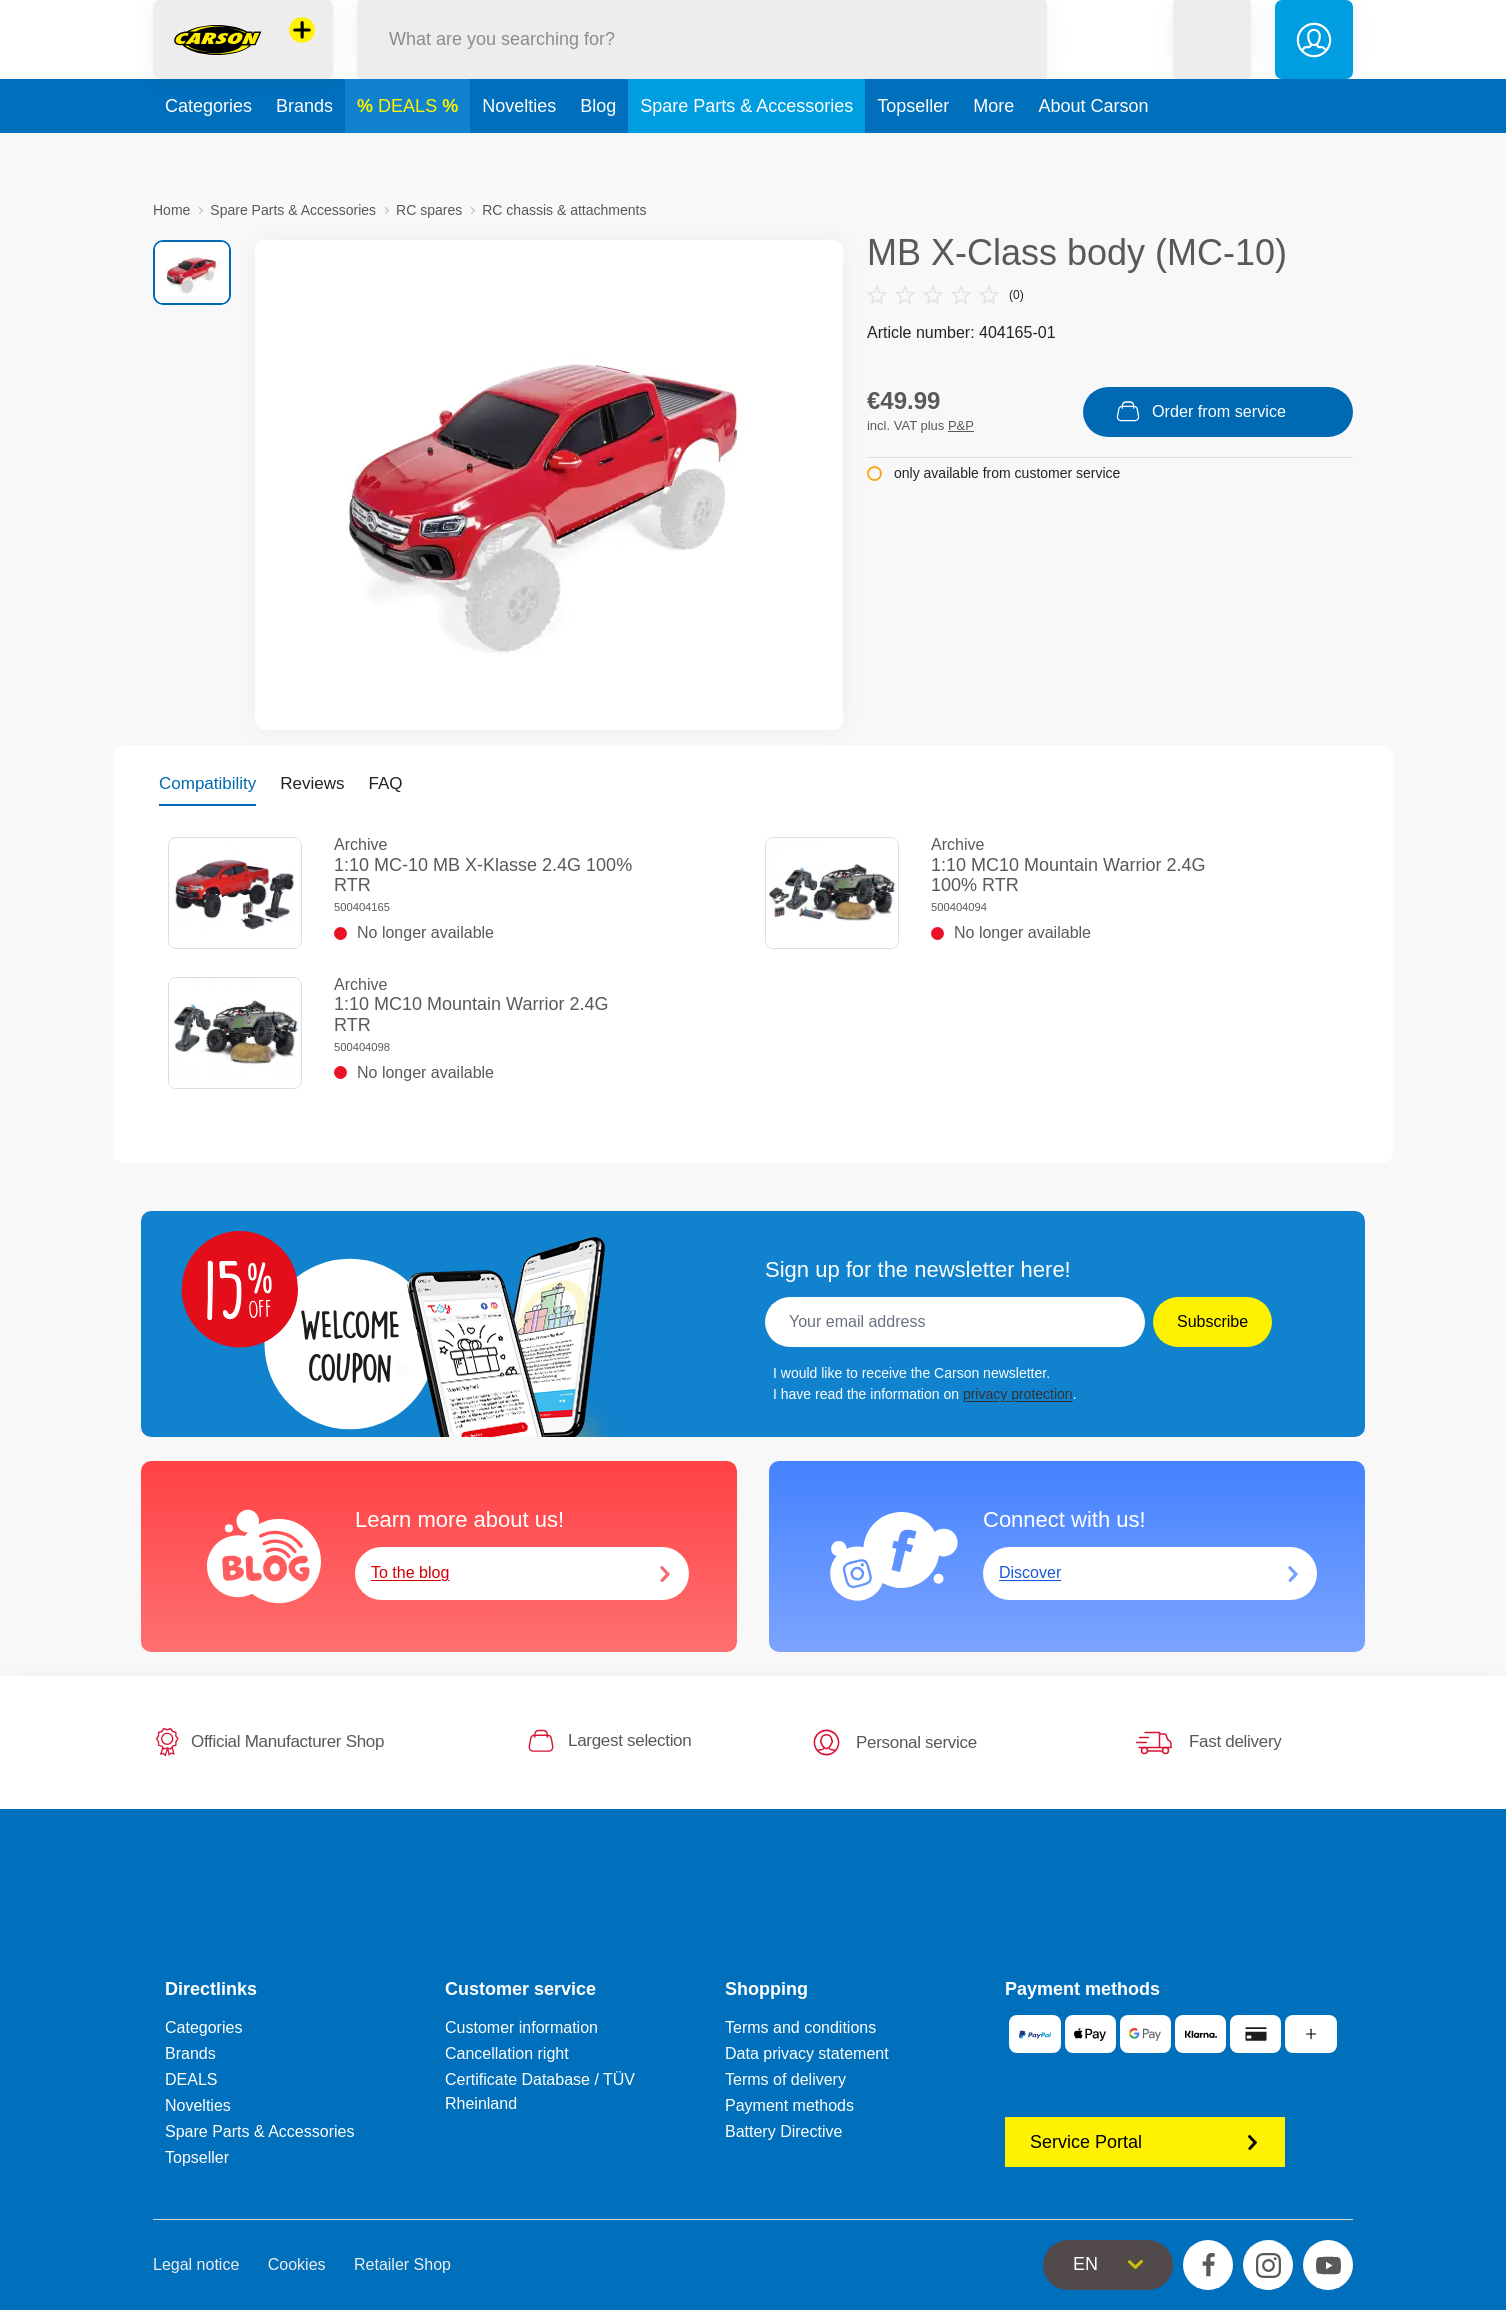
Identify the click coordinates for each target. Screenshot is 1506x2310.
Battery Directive (783, 2131)
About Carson (1093, 154)
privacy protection (1018, 1394)
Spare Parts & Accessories (746, 154)
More (993, 154)
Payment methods (789, 2105)
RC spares (429, 210)
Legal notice (196, 2264)
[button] (1212, 63)
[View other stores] (302, 54)
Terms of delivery (785, 2079)
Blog (598, 154)
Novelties (519, 154)
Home (171, 210)
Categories (208, 154)
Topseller (913, 154)
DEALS (410, 154)
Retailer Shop (402, 2264)
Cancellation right (507, 2053)
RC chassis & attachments (564, 210)
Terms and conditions (800, 2027)
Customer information (521, 2027)
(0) (945, 295)
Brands (304, 154)
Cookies (297, 2264)
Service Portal (1145, 2142)
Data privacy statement (807, 2053)
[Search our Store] (702, 63)
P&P (961, 425)
